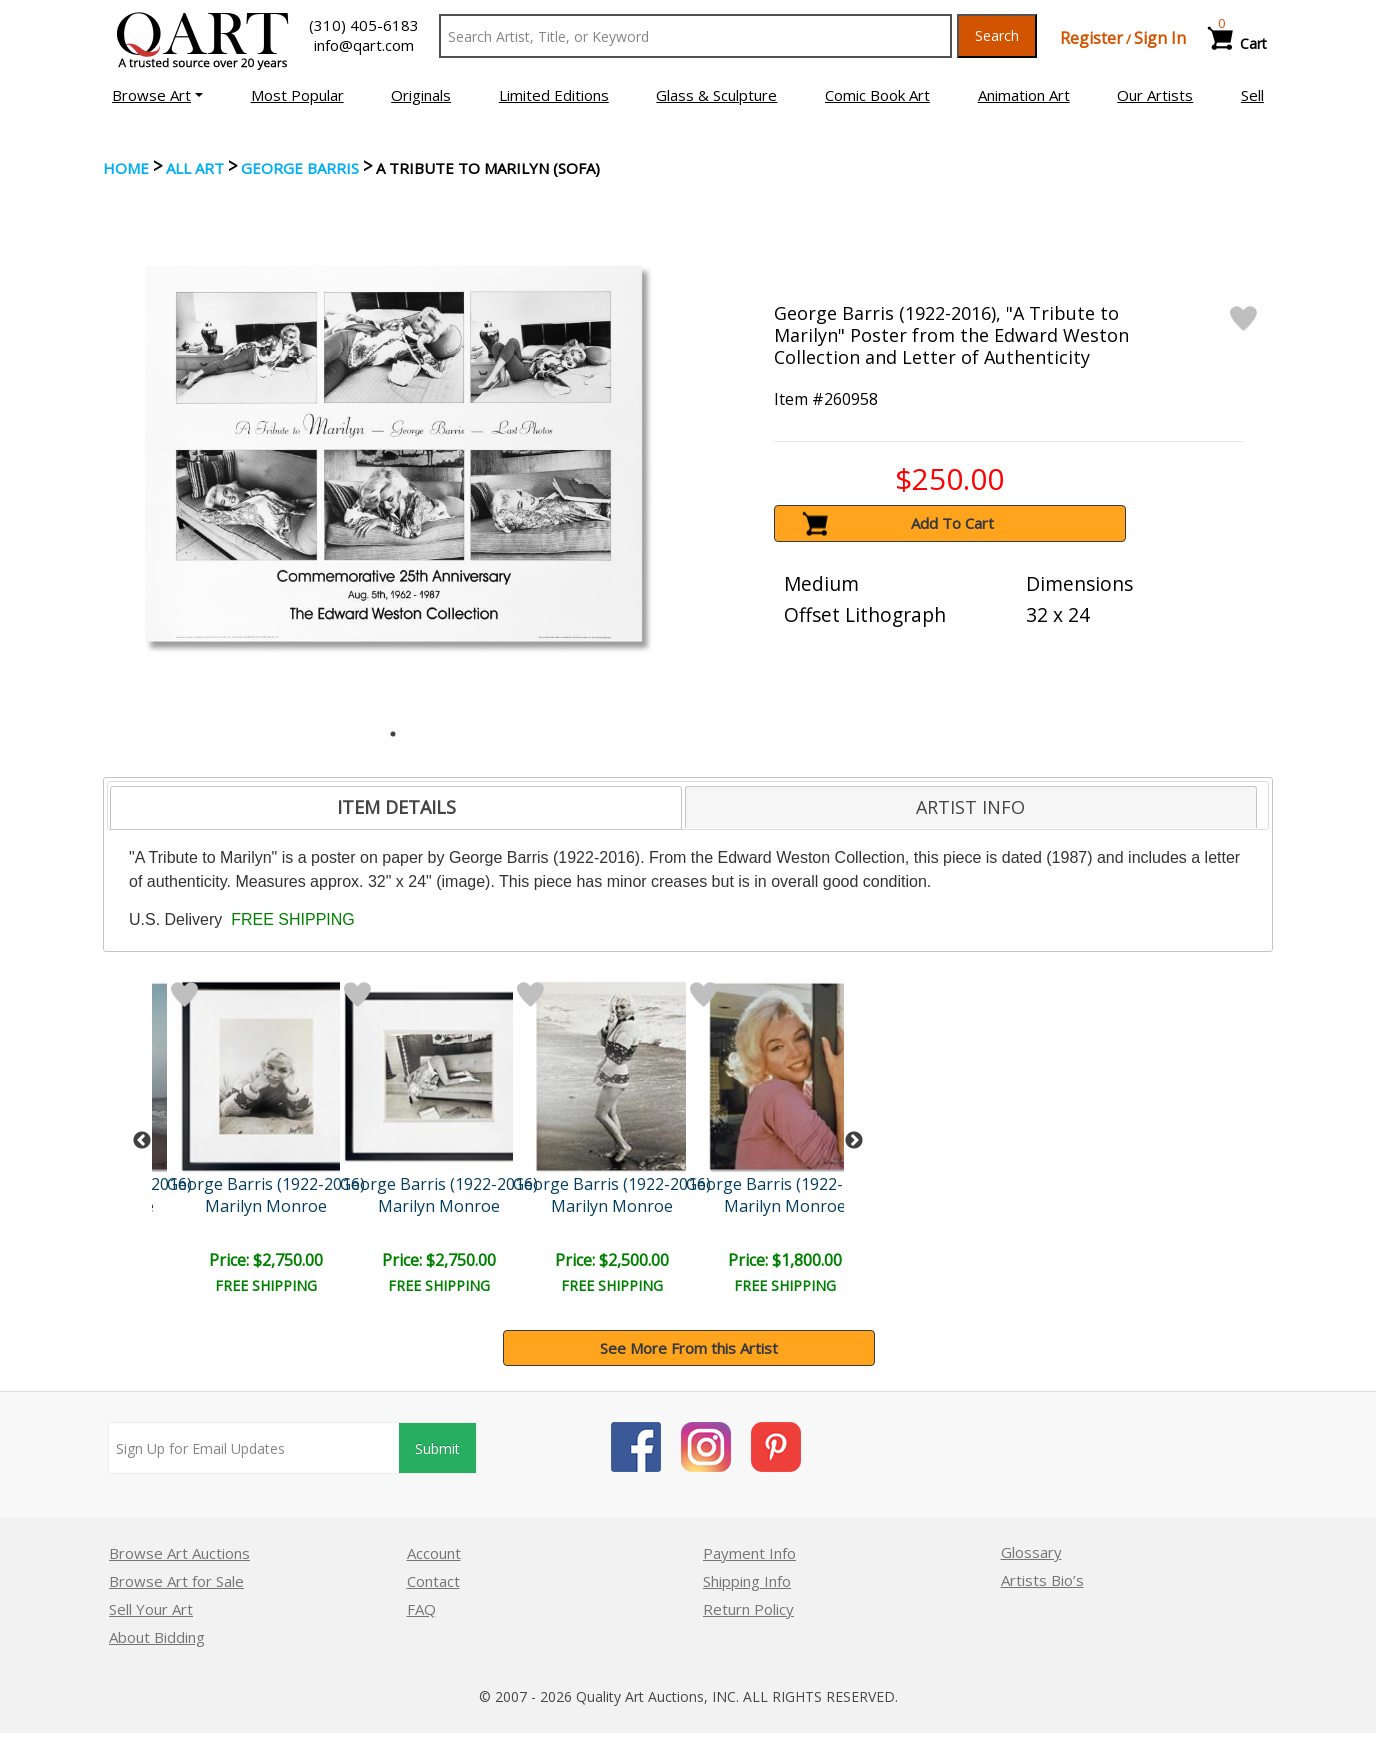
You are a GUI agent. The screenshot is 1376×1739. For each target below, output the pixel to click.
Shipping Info (747, 1581)
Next (854, 1141)
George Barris (300, 168)
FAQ (421, 1609)
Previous (142, 1141)
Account (434, 1553)
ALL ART (195, 168)
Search (997, 35)
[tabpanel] (393, 453)
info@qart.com (364, 45)
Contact (433, 1581)
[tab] (396, 808)
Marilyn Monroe (266, 1206)
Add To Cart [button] (952, 523)
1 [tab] (393, 734)
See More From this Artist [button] (689, 1348)
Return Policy (748, 1609)
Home (126, 168)
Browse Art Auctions (179, 1553)
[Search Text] (695, 36)
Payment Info (749, 1553)
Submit (437, 1448)
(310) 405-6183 (364, 25)
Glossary (1031, 1552)
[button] (157, 95)
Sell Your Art (151, 1609)
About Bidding (157, 1637)
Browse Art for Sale (176, 1581)
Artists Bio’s (1042, 1580)
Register (1091, 38)
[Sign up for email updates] (254, 1448)
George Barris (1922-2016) (266, 1184)
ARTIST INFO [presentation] (970, 807)
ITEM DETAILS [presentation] (396, 807)
